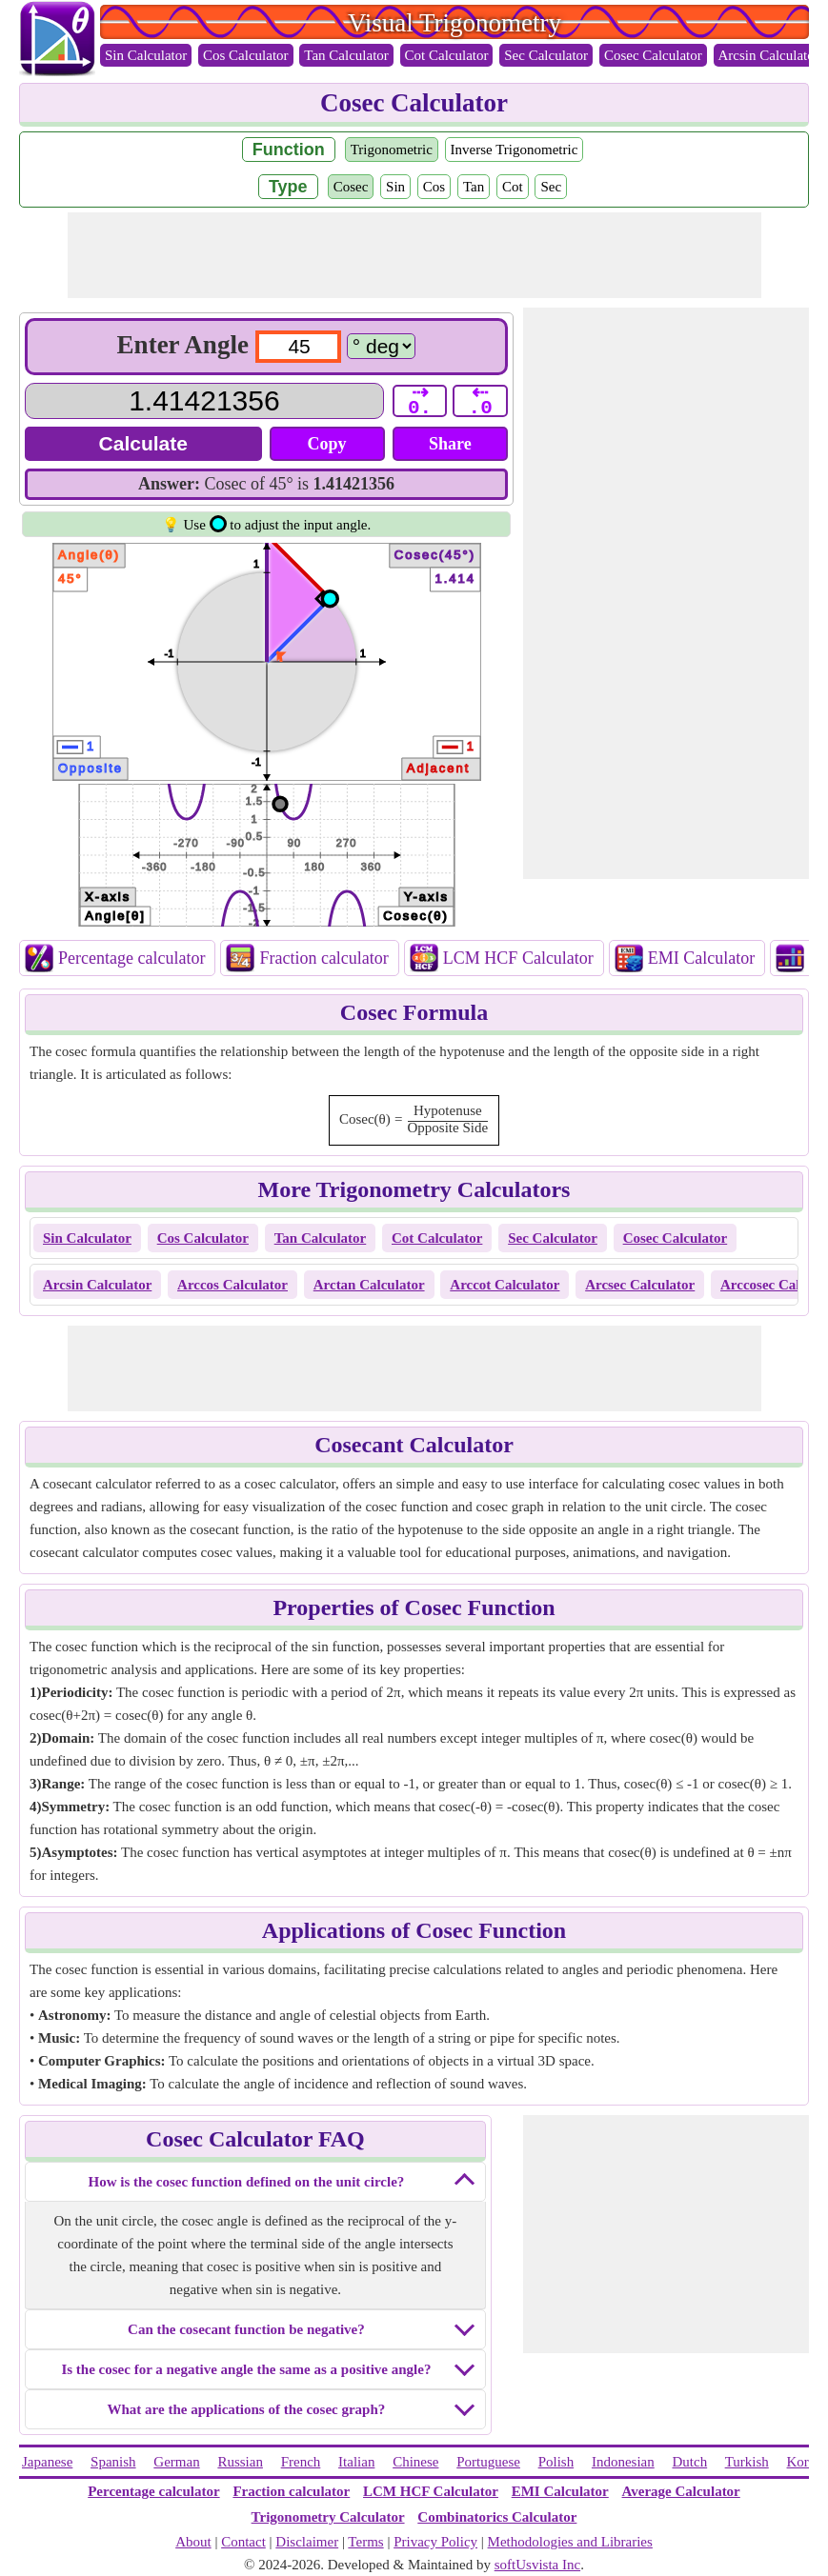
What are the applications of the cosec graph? (247, 2409)
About (193, 2541)
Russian (240, 2461)
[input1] (298, 346)
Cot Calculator (447, 55)
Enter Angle (183, 344)
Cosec (351, 186)
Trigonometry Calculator (328, 2517)
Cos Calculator (246, 55)
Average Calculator (681, 2491)
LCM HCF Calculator (518, 958)
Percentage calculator (131, 958)
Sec (550, 186)
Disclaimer (306, 2541)
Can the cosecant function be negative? (246, 2329)
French (301, 2461)
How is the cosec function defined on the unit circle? (247, 2181)
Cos (434, 186)
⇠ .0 (481, 401)
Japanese (47, 2461)
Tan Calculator (346, 55)
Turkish (747, 2461)
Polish (556, 2461)
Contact (243, 2541)
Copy (327, 443)
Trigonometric (392, 149)
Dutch (689, 2461)
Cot (512, 186)
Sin (395, 186)
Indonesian (623, 2461)
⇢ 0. (420, 401)
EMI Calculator (701, 958)
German (176, 2461)
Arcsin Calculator (768, 55)
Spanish (113, 2461)
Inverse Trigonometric (514, 149)
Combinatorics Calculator (496, 2517)
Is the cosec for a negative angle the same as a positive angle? (246, 2369)
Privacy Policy (435, 2541)
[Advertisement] (414, 255)
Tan (473, 186)
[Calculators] (381, 346)
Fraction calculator (323, 958)
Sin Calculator (146, 55)
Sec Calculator (546, 55)
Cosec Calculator (653, 55)
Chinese (415, 2461)
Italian (356, 2461)
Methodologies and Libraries (570, 2541)
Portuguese (488, 2461)
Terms (365, 2541)
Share (450, 443)
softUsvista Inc (537, 2564)
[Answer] (204, 401)
